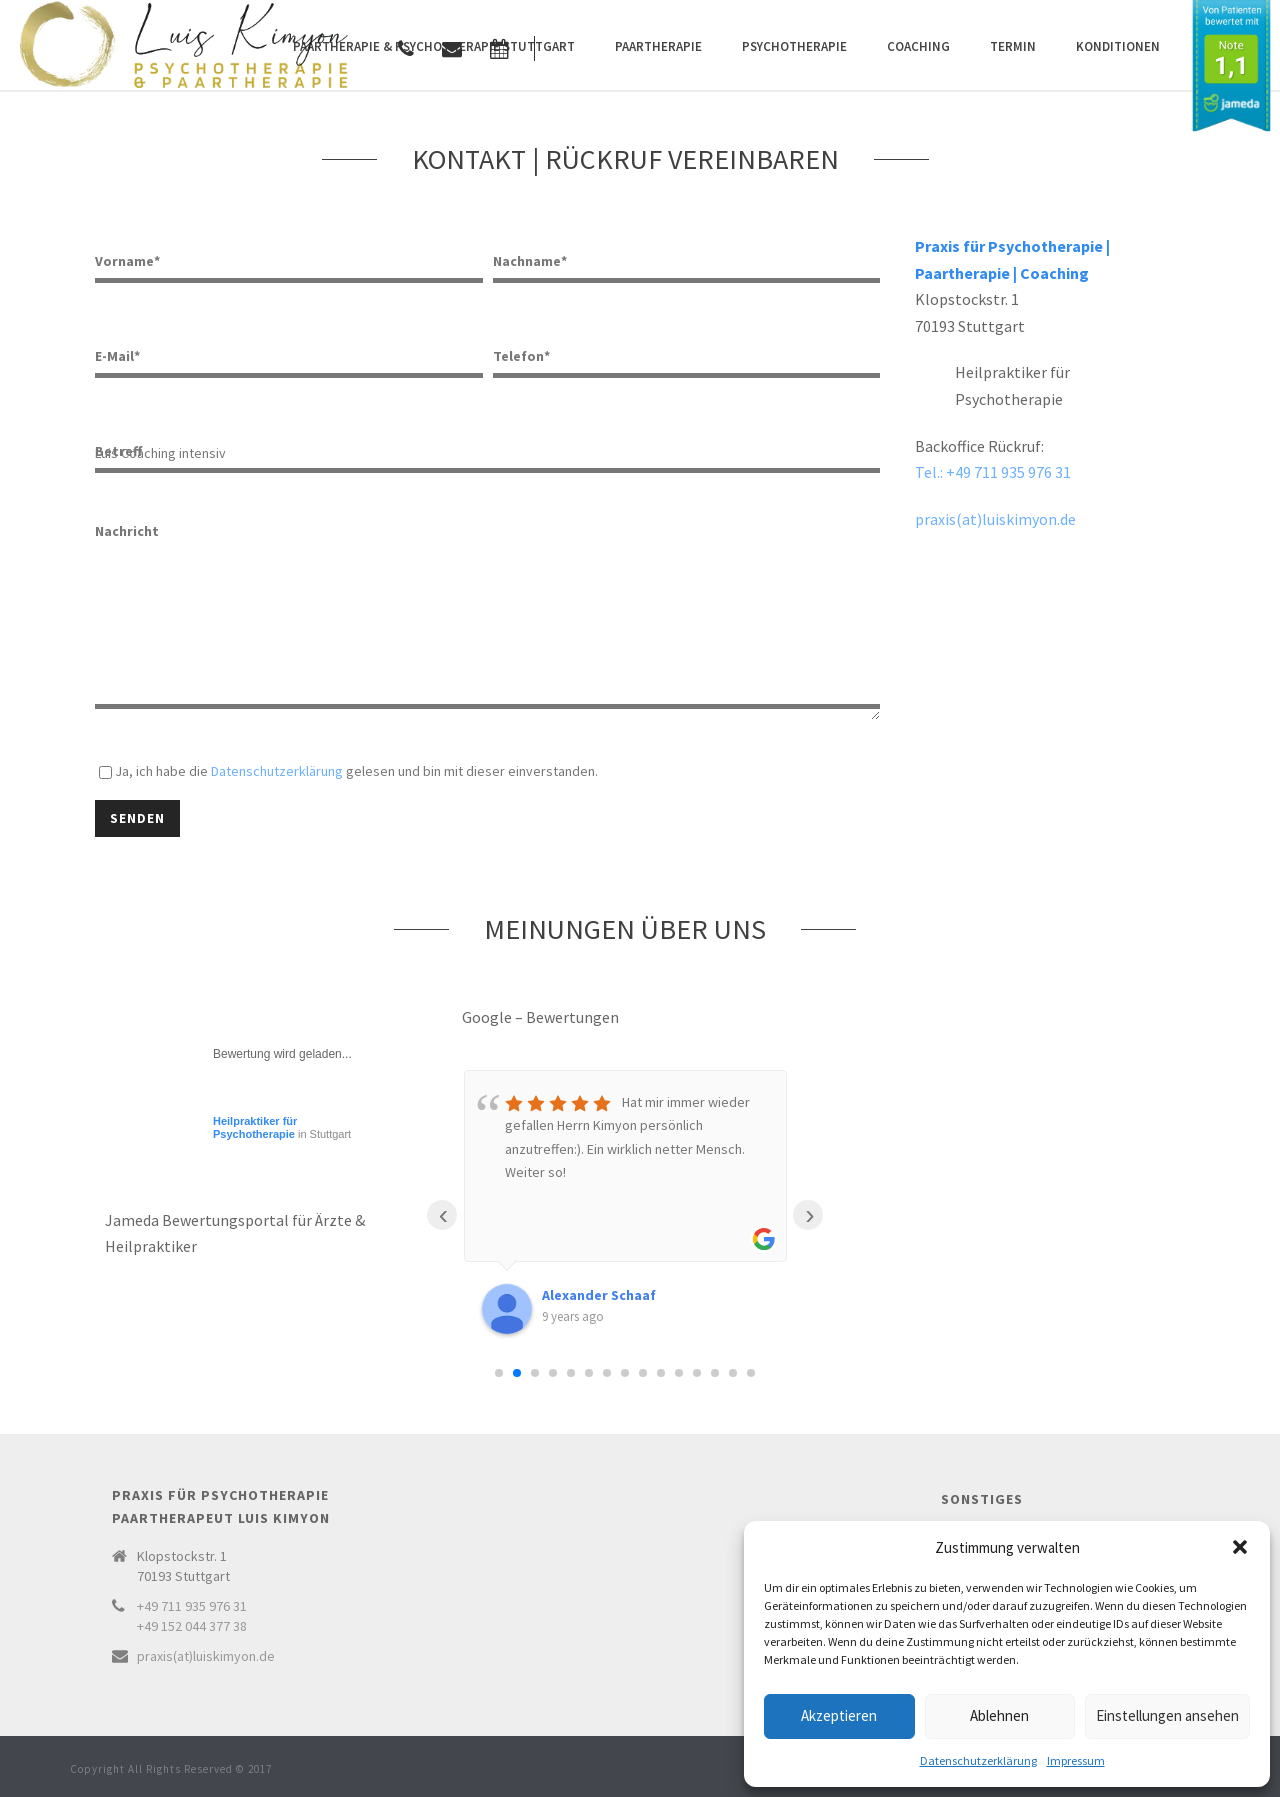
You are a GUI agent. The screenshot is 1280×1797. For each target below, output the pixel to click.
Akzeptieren (839, 1715)
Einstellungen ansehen (1167, 1715)
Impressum (1076, 1760)
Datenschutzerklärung (978, 1760)
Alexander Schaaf (599, 1295)
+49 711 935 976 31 (192, 1606)
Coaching (918, 46)
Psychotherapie (794, 46)
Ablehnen (999, 1715)
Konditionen (1118, 46)
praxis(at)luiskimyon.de (995, 519)
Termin (1013, 46)
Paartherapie (658, 46)
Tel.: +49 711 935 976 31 (993, 472)
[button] (1240, 1547)
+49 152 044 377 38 (192, 1626)
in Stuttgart (282, 1127)
